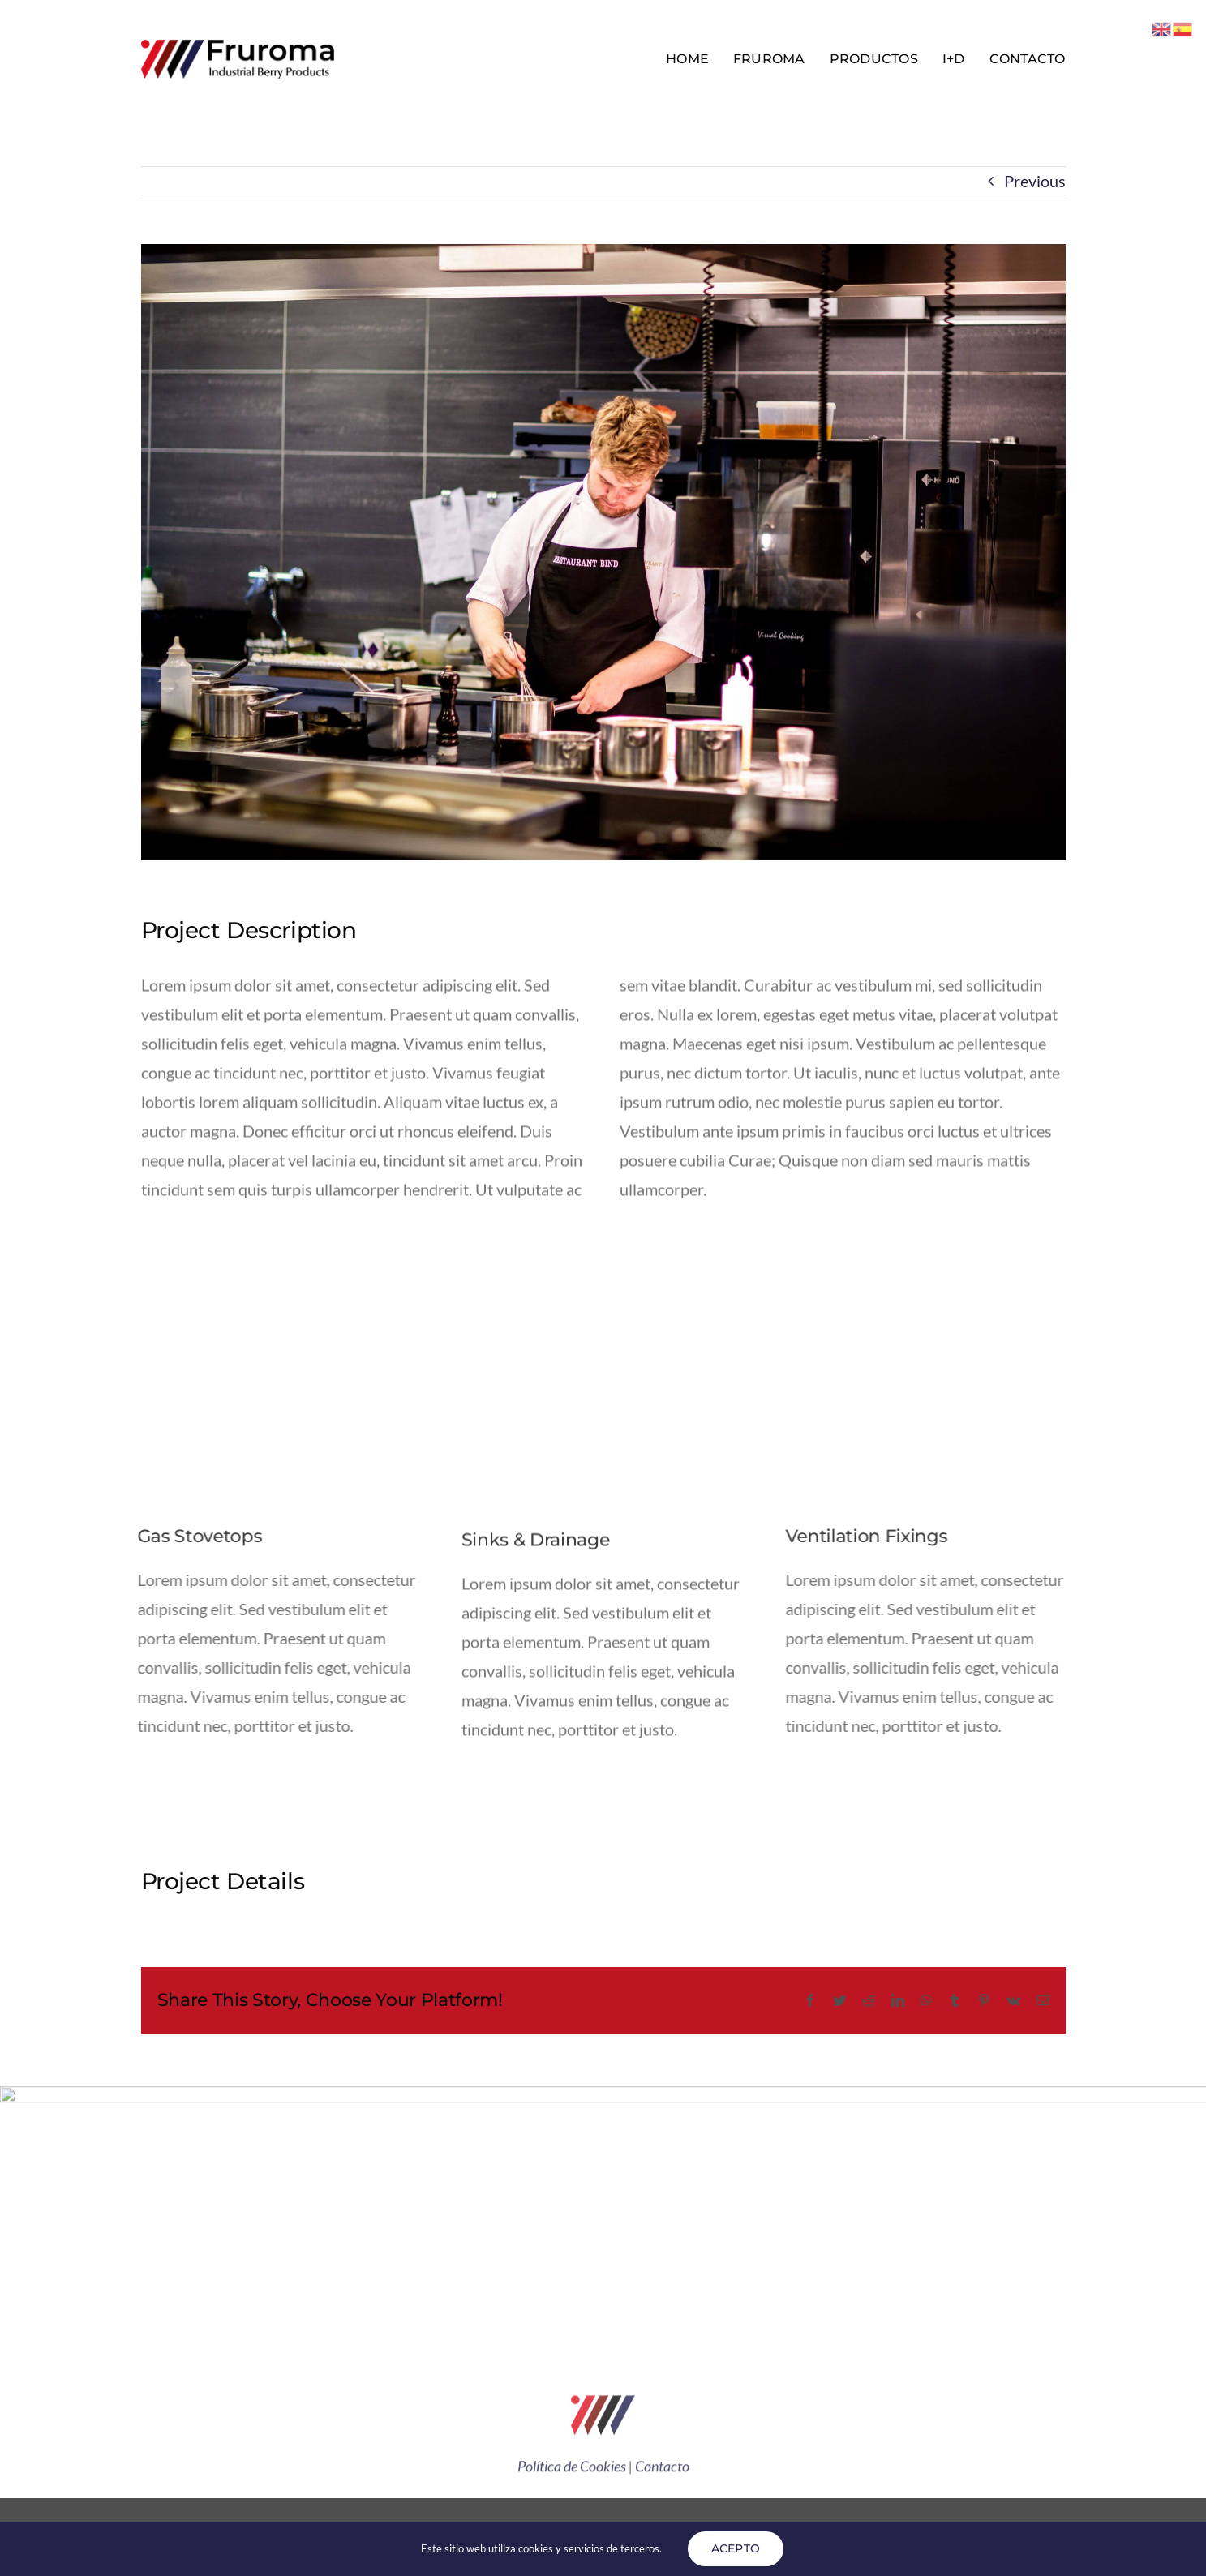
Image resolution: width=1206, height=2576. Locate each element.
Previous (1035, 181)
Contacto (662, 2471)
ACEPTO (735, 2548)
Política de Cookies (571, 2471)
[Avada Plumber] (237, 44)
